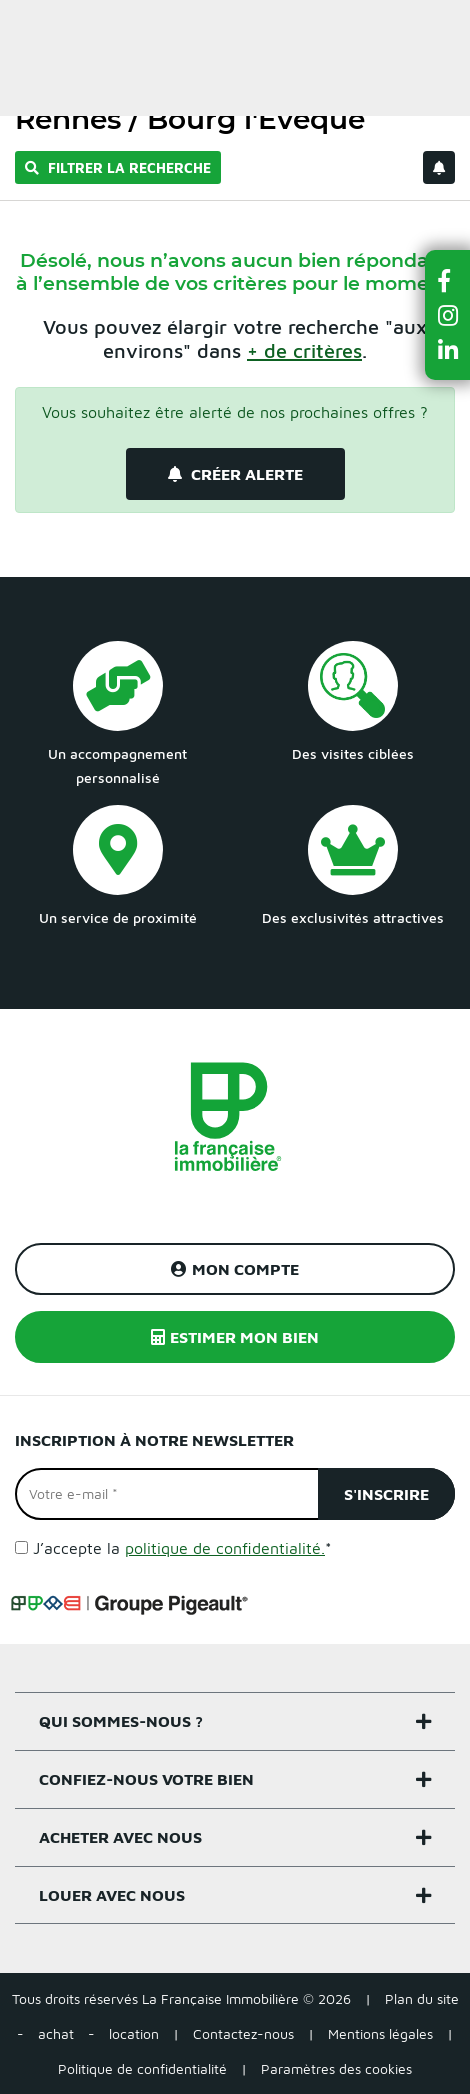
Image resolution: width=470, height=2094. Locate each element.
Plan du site (422, 1998)
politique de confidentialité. (225, 1548)
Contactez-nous (243, 2033)
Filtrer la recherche (118, 167)
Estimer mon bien (235, 1337)
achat (56, 2033)
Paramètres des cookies (336, 2068)
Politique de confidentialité (142, 2068)
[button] (448, 280)
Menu (31, 26)
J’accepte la (182, 1548)
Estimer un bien (408, 26)
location (134, 2033)
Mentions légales (380, 2033)
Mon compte (235, 1269)
